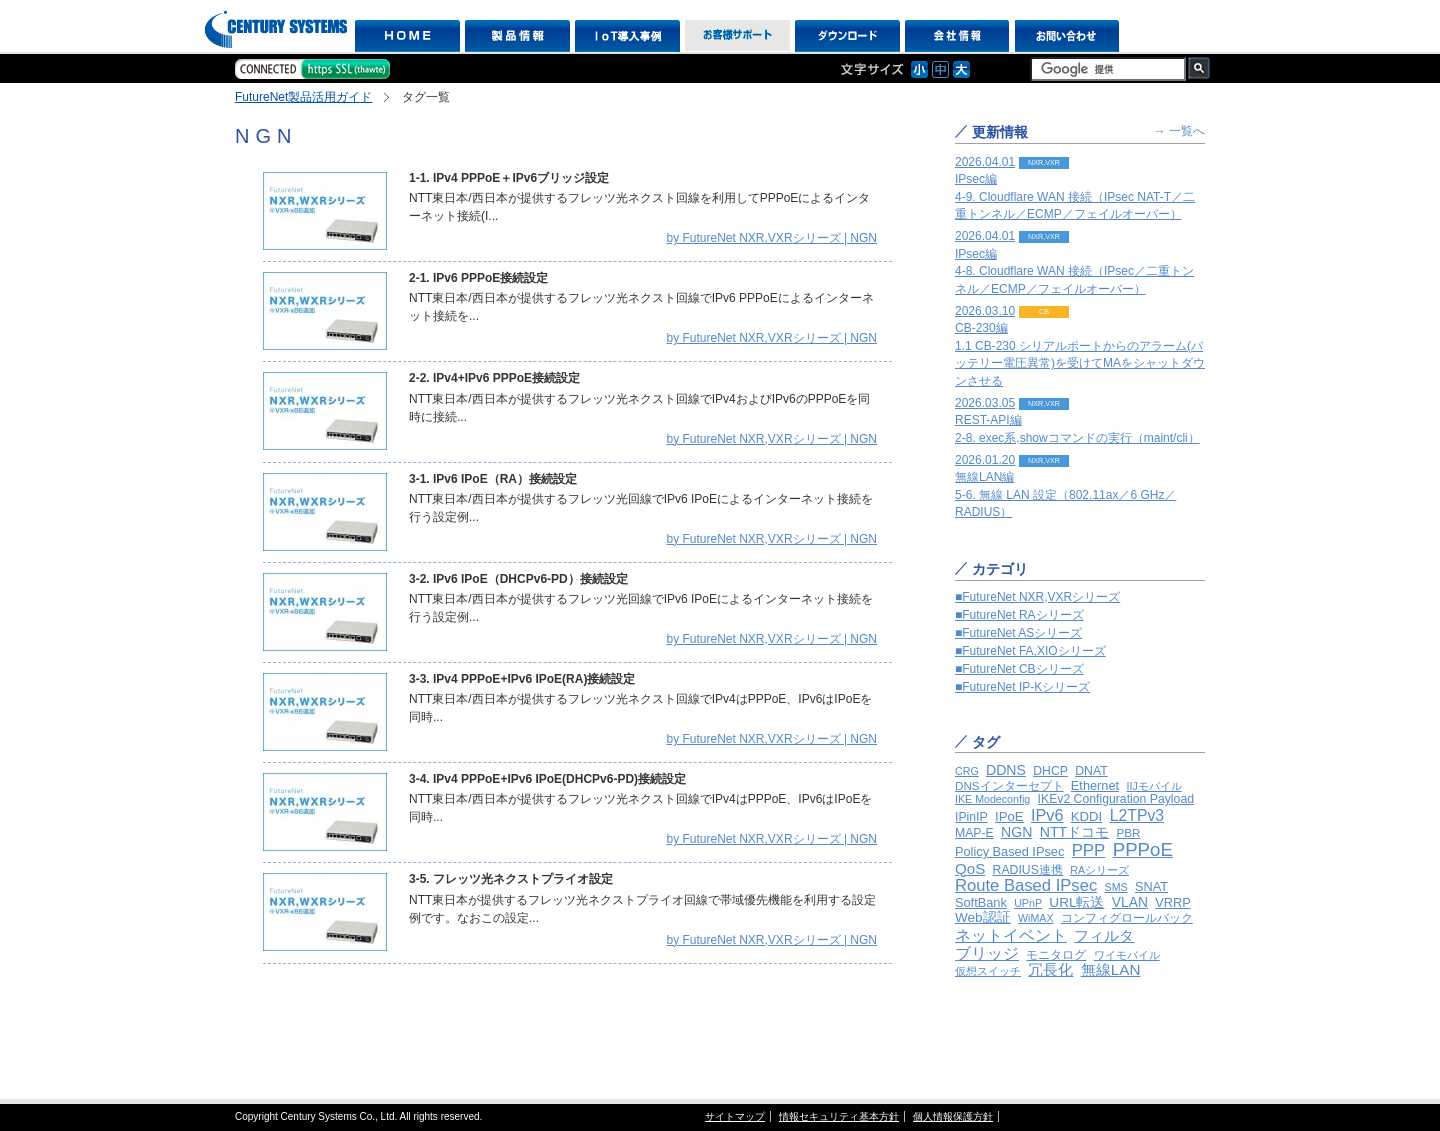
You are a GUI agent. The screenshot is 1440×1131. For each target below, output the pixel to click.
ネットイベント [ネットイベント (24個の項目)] (1011, 935)
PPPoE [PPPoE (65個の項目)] (1143, 849)
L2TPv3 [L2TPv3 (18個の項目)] (1137, 815)
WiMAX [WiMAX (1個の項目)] (1036, 918)
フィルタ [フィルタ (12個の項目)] (1104, 935)
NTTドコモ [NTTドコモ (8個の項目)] (1074, 832)
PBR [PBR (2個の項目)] (1128, 832)
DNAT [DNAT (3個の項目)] (1091, 771)
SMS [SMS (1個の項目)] (1116, 887)
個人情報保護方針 (953, 1116)
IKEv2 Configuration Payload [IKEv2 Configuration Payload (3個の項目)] (1116, 799)
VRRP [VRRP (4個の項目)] (1172, 902)
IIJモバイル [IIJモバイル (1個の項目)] (1153, 786)
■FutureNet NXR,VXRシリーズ (1037, 597)
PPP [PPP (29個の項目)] (1089, 850)
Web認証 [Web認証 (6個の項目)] (983, 917)
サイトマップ (735, 1116)
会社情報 (957, 36)
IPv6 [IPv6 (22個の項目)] (1047, 815)
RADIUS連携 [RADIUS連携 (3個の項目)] (1028, 870)
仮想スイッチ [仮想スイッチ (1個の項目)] (988, 971)
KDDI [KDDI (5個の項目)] (1087, 816)
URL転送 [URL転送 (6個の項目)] (1076, 902)
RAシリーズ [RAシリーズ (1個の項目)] (1099, 870)
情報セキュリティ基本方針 (839, 1116)
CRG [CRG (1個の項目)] (967, 771)
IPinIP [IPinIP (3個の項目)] (971, 817)
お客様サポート (737, 36)
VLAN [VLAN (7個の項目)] (1130, 902)
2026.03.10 (1080, 346)
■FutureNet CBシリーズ (1019, 669)
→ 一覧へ (1179, 131)
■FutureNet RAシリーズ (1019, 615)
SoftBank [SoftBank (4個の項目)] (981, 902)
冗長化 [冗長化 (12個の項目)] (1050, 969)
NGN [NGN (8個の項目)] (1016, 832)
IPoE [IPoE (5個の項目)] (1009, 816)
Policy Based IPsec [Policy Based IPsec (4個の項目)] (1009, 851)
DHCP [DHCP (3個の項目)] (1050, 771)
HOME (407, 36)
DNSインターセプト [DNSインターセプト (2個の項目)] (1009, 785)
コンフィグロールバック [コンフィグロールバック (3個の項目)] (1127, 918)
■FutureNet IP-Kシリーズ (1022, 687)
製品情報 (517, 36)
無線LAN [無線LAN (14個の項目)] (1111, 969)
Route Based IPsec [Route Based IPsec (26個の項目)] (1026, 885)
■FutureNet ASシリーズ (1018, 633)
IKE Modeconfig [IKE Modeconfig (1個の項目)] (992, 799)
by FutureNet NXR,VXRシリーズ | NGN (772, 238)
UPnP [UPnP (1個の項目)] (1028, 903)
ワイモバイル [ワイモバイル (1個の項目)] (1127, 955)
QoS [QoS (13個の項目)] (970, 868)
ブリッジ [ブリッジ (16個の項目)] (987, 953)
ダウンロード (847, 36)
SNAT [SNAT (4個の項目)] (1151, 886)
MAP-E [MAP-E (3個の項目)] (974, 833)
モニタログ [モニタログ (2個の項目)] (1056, 954)
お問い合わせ (1067, 36)
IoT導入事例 (627, 36)
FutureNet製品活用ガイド (303, 97)
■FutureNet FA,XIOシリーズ (1030, 651)
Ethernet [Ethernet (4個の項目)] (1095, 785)
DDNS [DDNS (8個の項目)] (1006, 770)
